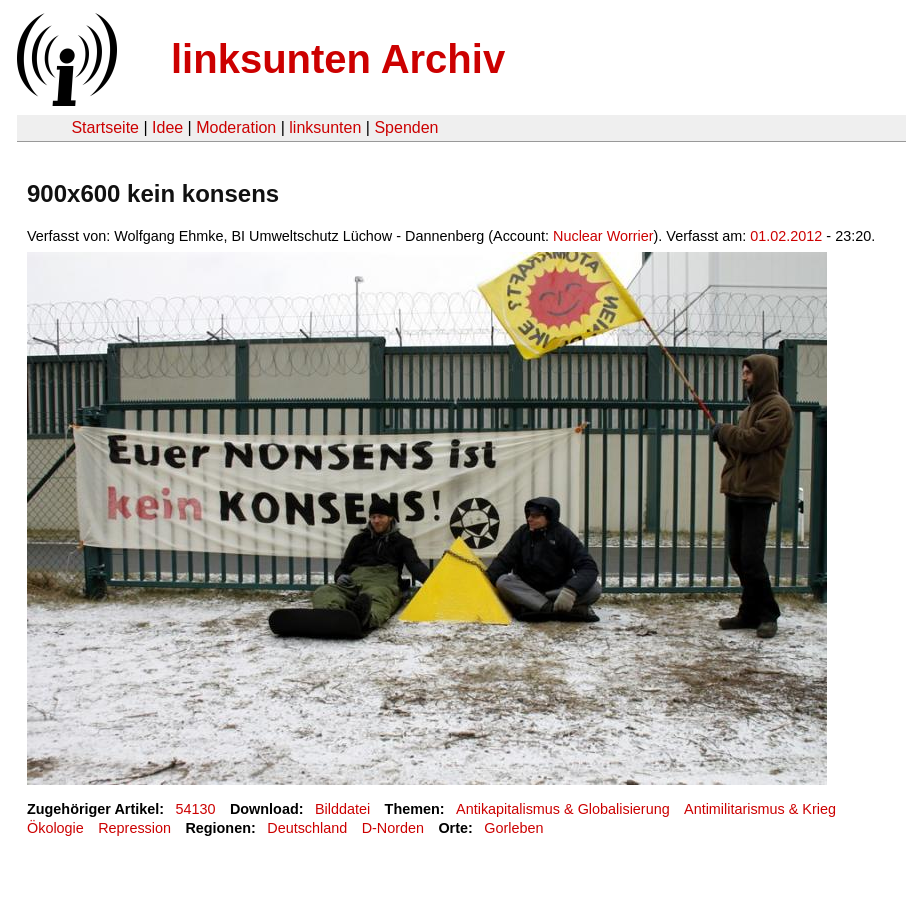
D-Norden (393, 828)
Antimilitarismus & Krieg (760, 809)
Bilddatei (342, 809)
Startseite (105, 127)
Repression (134, 828)
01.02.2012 (786, 236)
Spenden (406, 127)
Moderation (236, 127)
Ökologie (55, 828)
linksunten (325, 127)
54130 (196, 809)
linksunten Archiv (338, 59)
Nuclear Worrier (603, 236)
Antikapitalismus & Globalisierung (563, 809)
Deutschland (307, 828)
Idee (167, 127)
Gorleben (513, 828)
